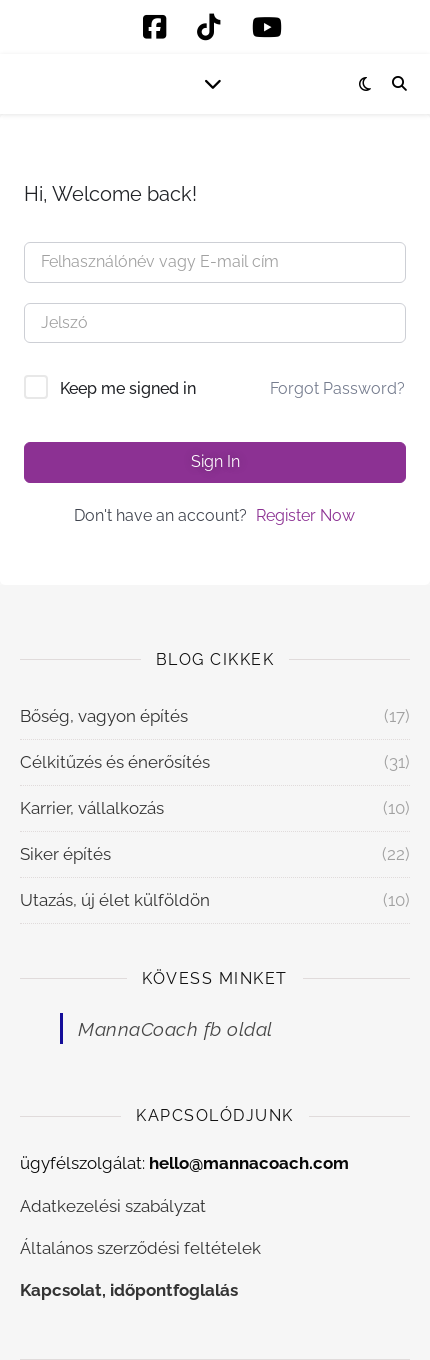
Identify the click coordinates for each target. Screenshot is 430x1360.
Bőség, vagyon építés (104, 716)
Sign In (215, 461)
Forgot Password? (337, 388)
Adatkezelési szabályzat (113, 1206)
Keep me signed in (128, 388)
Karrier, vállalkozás (92, 808)
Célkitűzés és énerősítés (115, 762)
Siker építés (65, 854)
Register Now (305, 515)
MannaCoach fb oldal (175, 1029)
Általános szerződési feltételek (140, 1248)
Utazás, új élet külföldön (115, 900)
